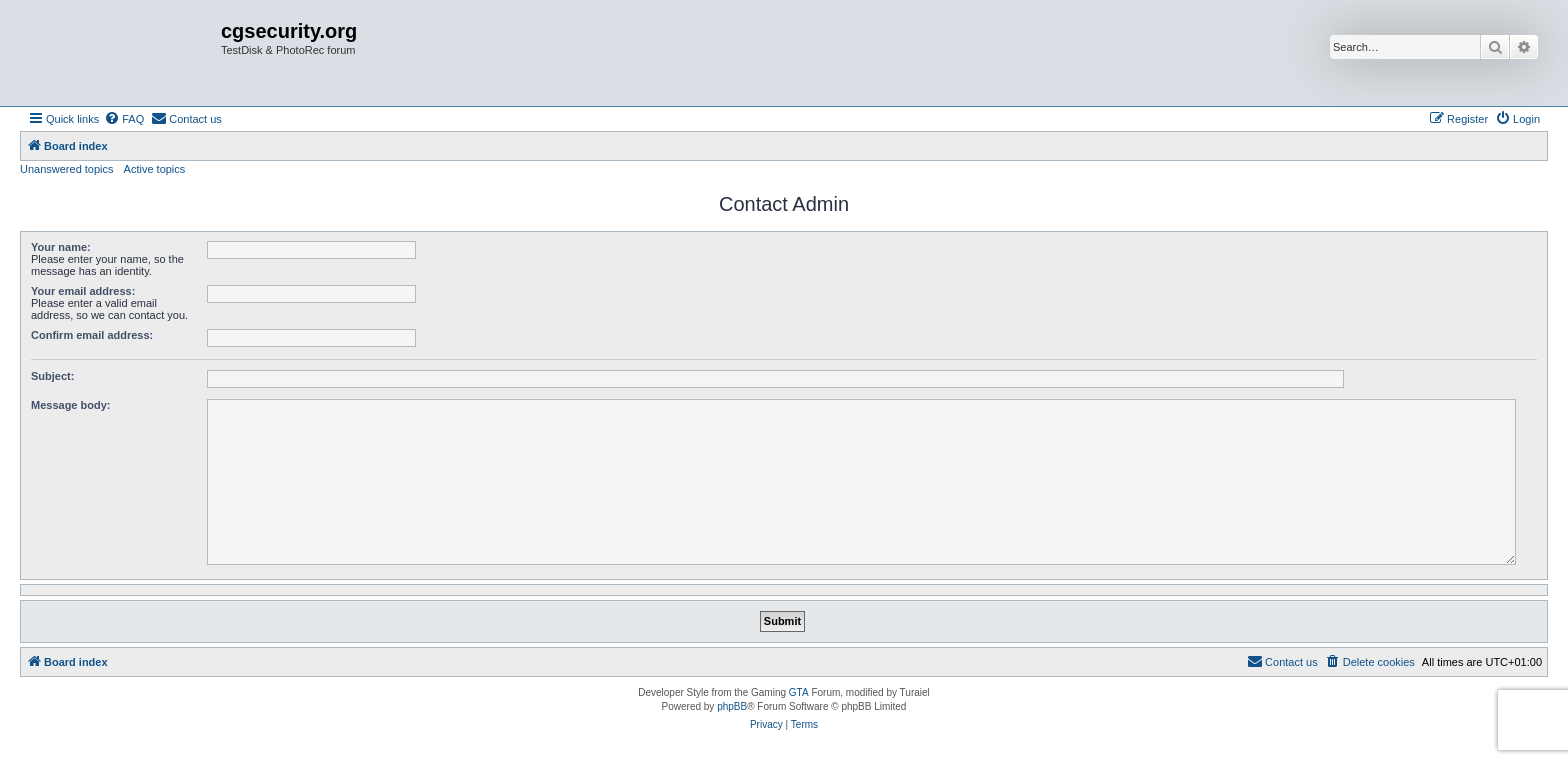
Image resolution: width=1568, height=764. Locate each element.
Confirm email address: (92, 335)
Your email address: (83, 291)
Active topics (155, 169)
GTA (799, 692)
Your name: (61, 247)
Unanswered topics (67, 169)
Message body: (70, 405)
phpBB (732, 706)
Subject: (52, 376)
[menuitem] (124, 119)
